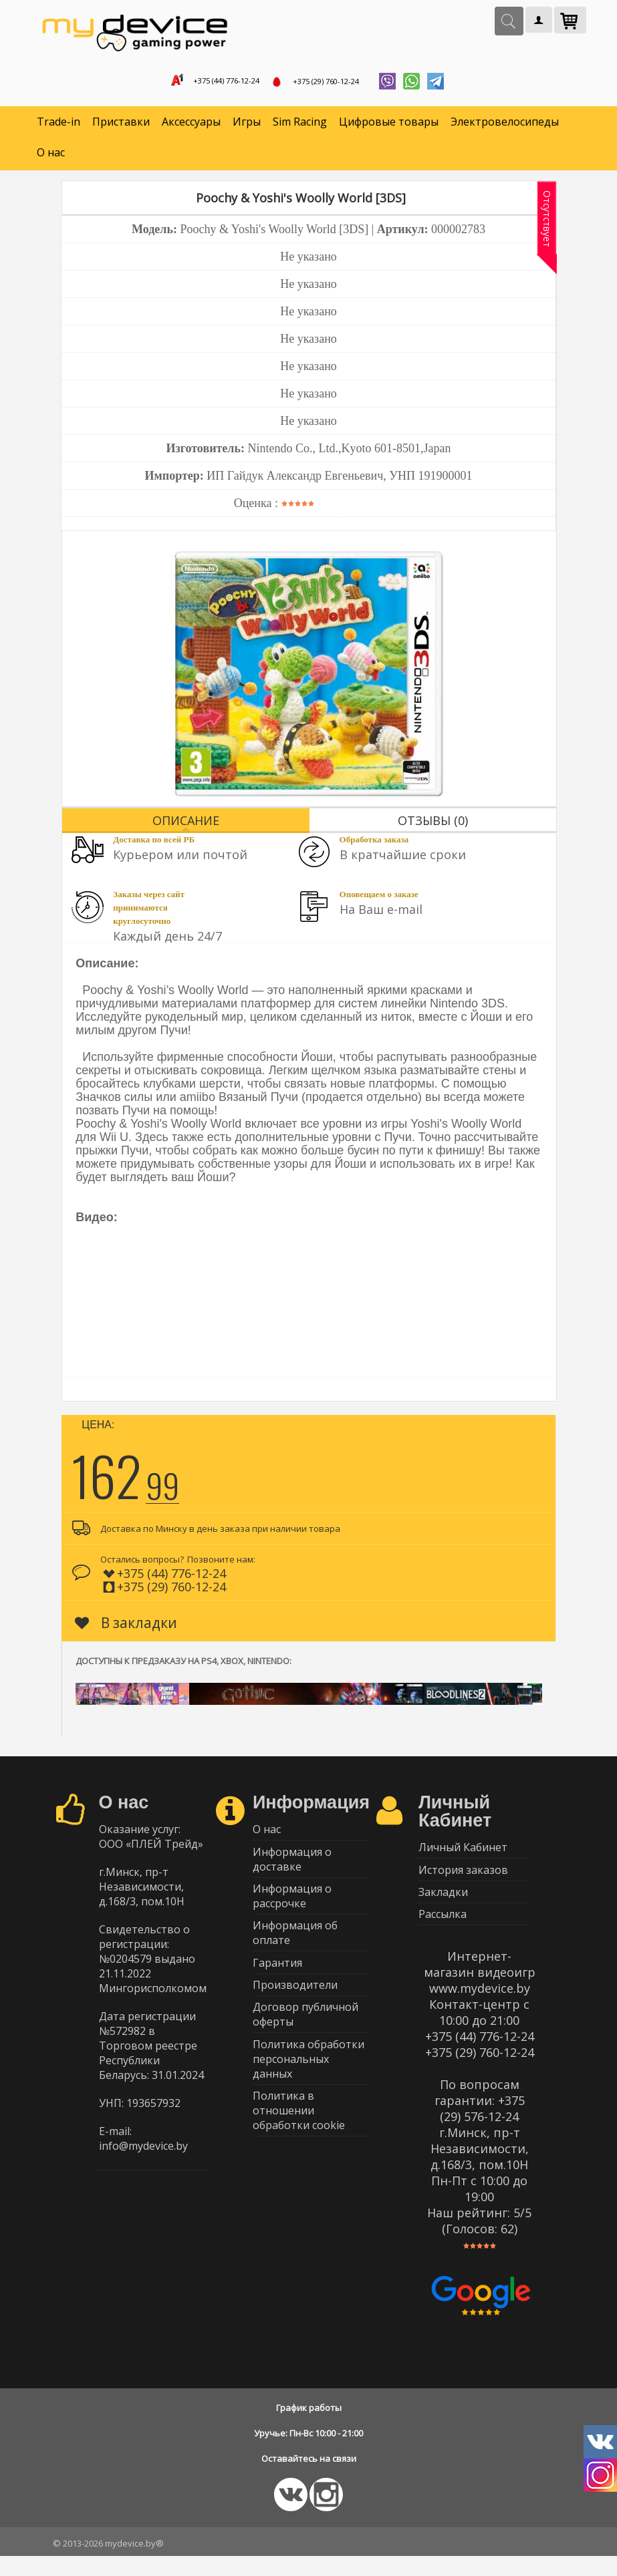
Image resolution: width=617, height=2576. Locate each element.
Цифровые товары (389, 127)
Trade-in (58, 127)
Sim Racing (300, 127)
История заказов (463, 1880)
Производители (295, 2010)
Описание (185, 825)
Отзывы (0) (433, 825)
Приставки (121, 127)
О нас (51, 157)
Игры (247, 127)
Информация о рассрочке (292, 1910)
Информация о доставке (292, 1869)
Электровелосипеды (505, 127)
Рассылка (442, 1932)
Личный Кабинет (462, 1853)
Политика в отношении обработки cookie (299, 2147)
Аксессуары (191, 127)
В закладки (126, 1627)
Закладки (443, 1906)
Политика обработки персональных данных (308, 2092)
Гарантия (277, 1984)
